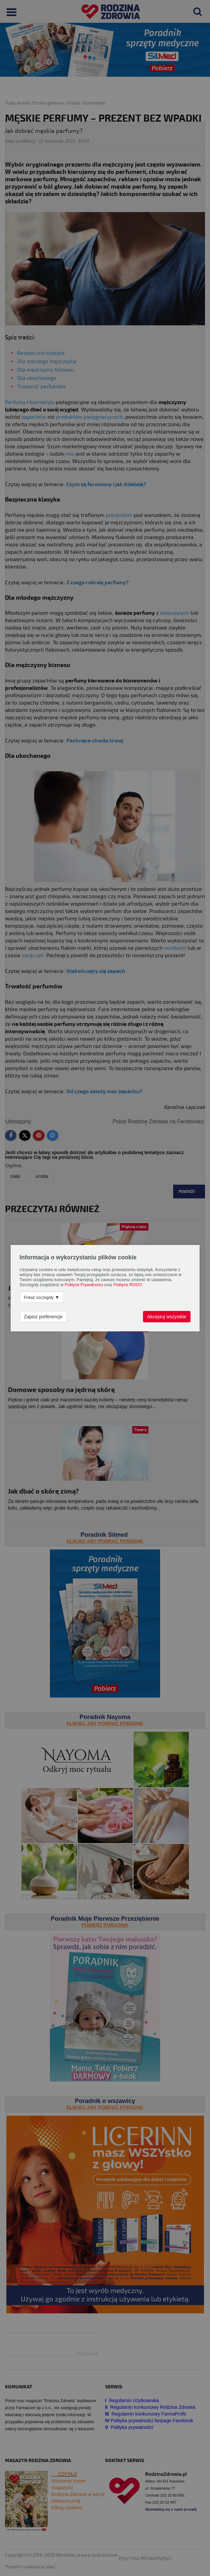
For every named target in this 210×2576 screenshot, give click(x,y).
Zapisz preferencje (43, 1316)
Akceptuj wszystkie (166, 1316)
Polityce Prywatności (84, 1284)
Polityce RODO (128, 1284)
